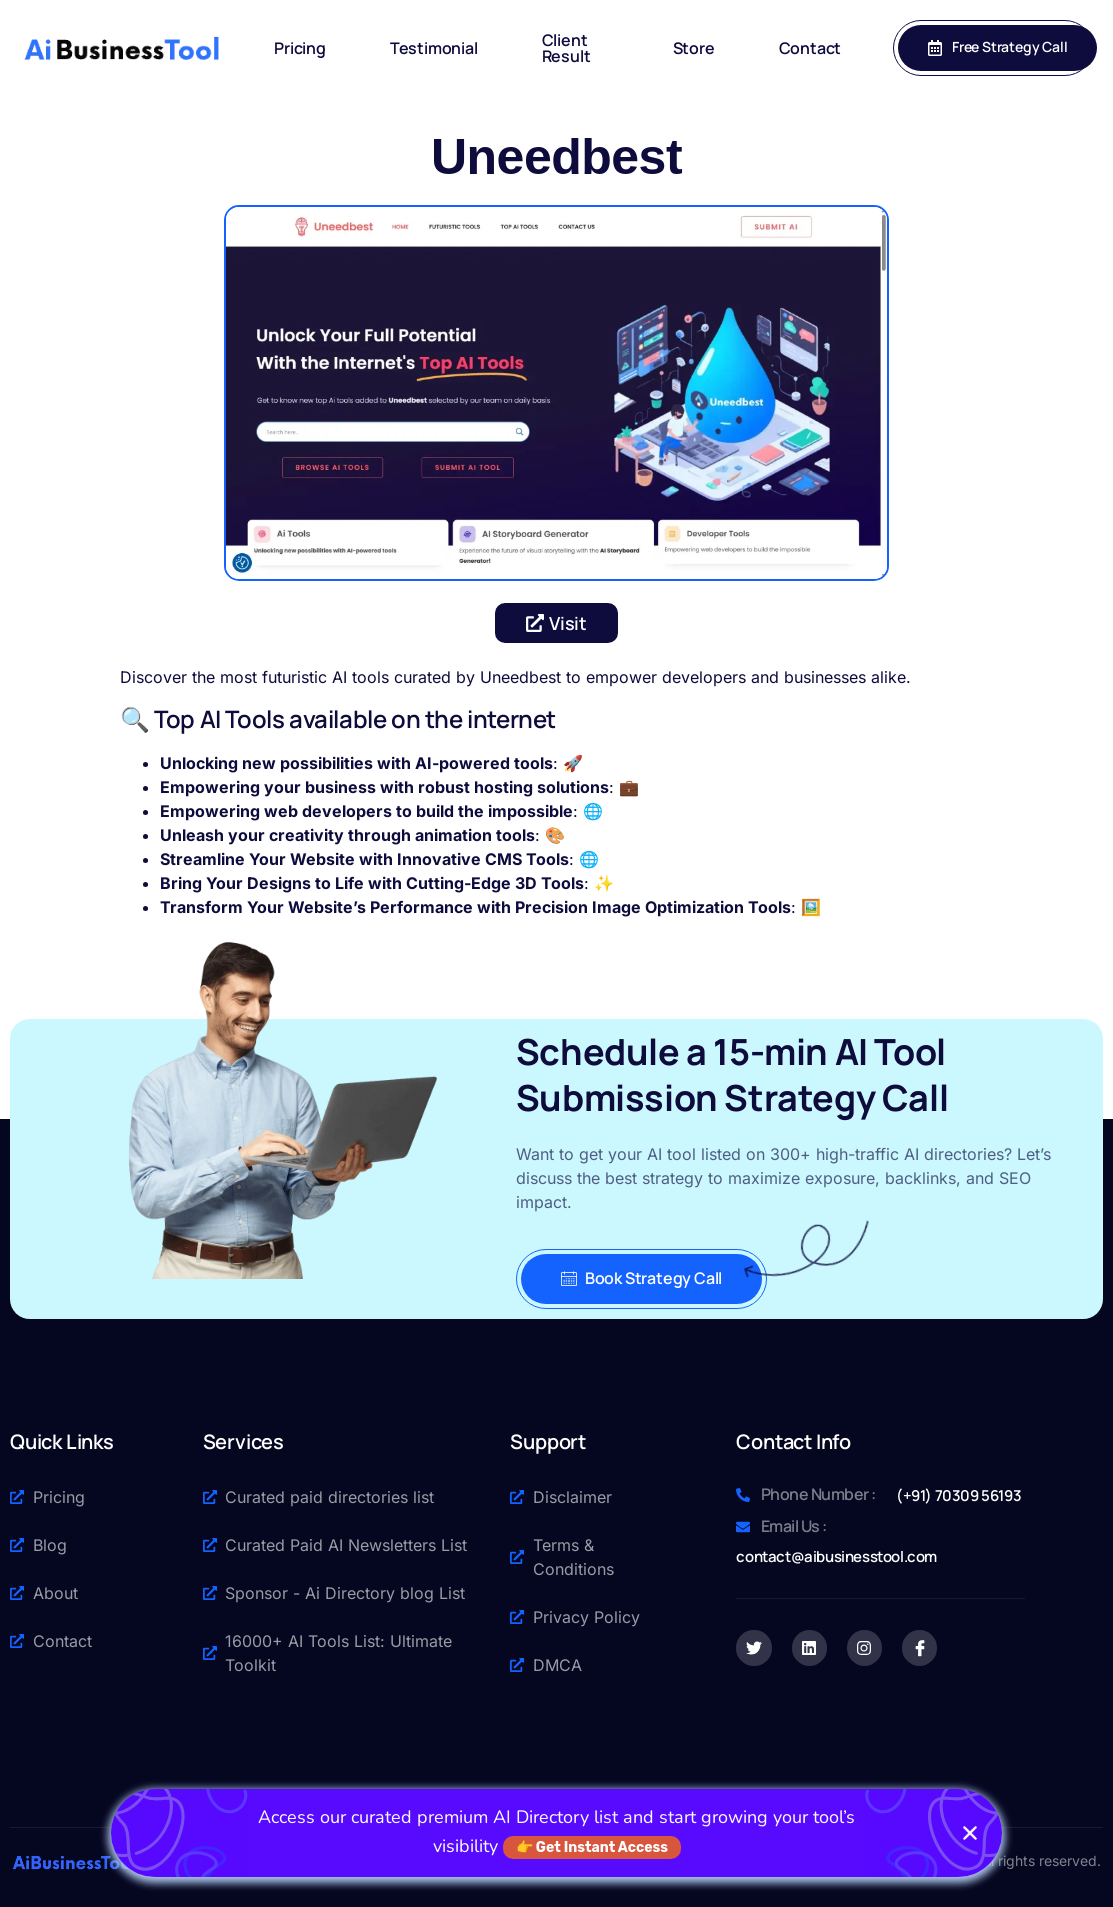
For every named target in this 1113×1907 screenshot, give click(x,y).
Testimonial (434, 48)
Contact (810, 48)
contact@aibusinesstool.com (836, 1556)
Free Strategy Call (997, 46)
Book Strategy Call (641, 1278)
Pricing (300, 48)
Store (694, 48)
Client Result (566, 48)
